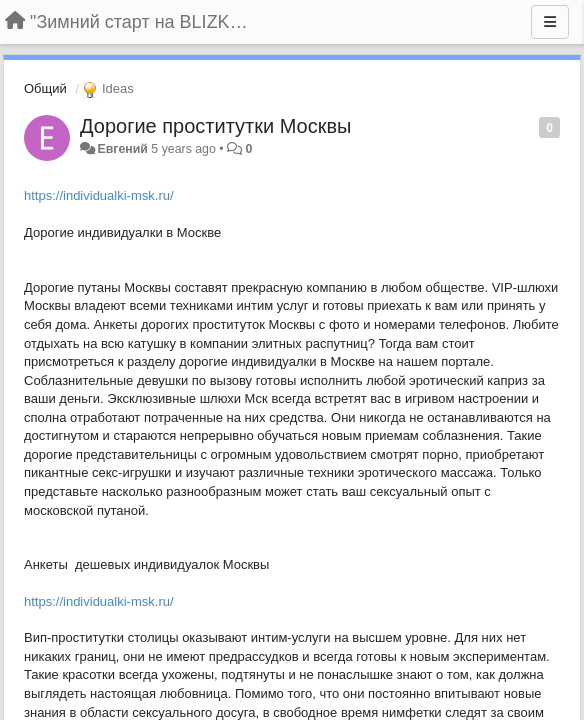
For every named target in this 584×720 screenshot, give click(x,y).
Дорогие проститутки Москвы (215, 126)
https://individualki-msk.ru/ (99, 195)
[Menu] (550, 22)
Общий (45, 88)
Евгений (122, 149)
